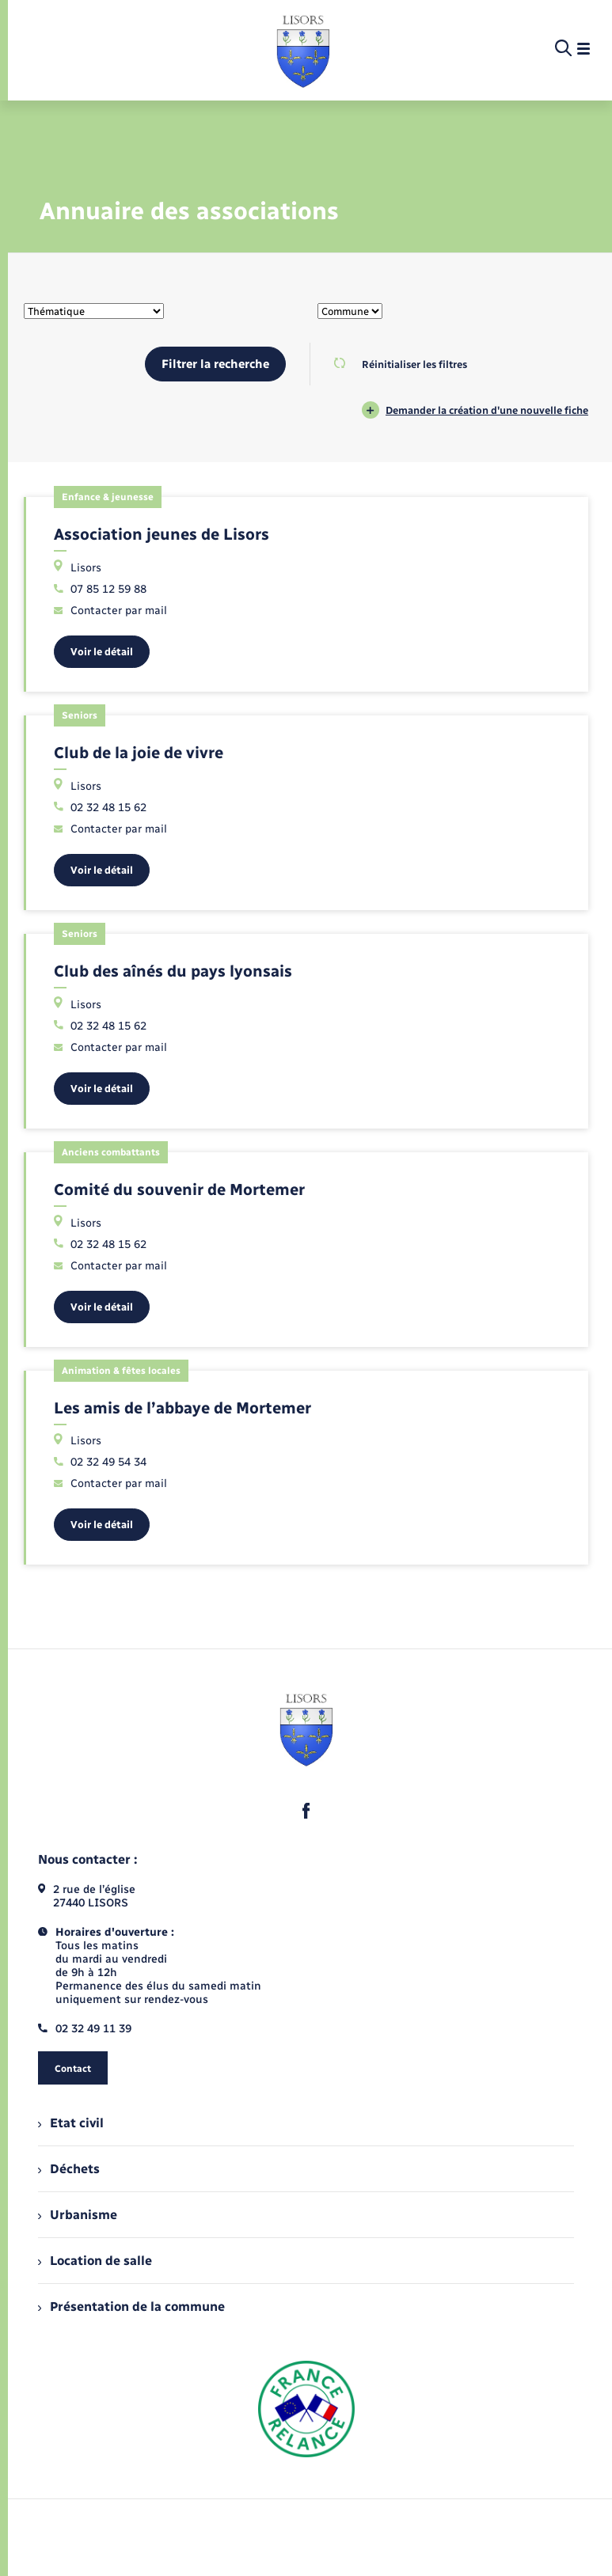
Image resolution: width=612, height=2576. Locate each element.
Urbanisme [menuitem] (77, 2214)
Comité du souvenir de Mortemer (179, 1189)
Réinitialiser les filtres (400, 364)
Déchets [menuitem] (69, 2168)
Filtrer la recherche (215, 364)
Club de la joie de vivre (138, 752)
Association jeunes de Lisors (161, 534)
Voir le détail (101, 652)
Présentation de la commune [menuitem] (131, 2306)
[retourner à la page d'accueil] (302, 49)
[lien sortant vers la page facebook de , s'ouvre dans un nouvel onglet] (306, 1811)
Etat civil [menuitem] (71, 2122)
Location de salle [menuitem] (95, 2260)
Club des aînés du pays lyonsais (173, 971)
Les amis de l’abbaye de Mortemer (182, 1407)
